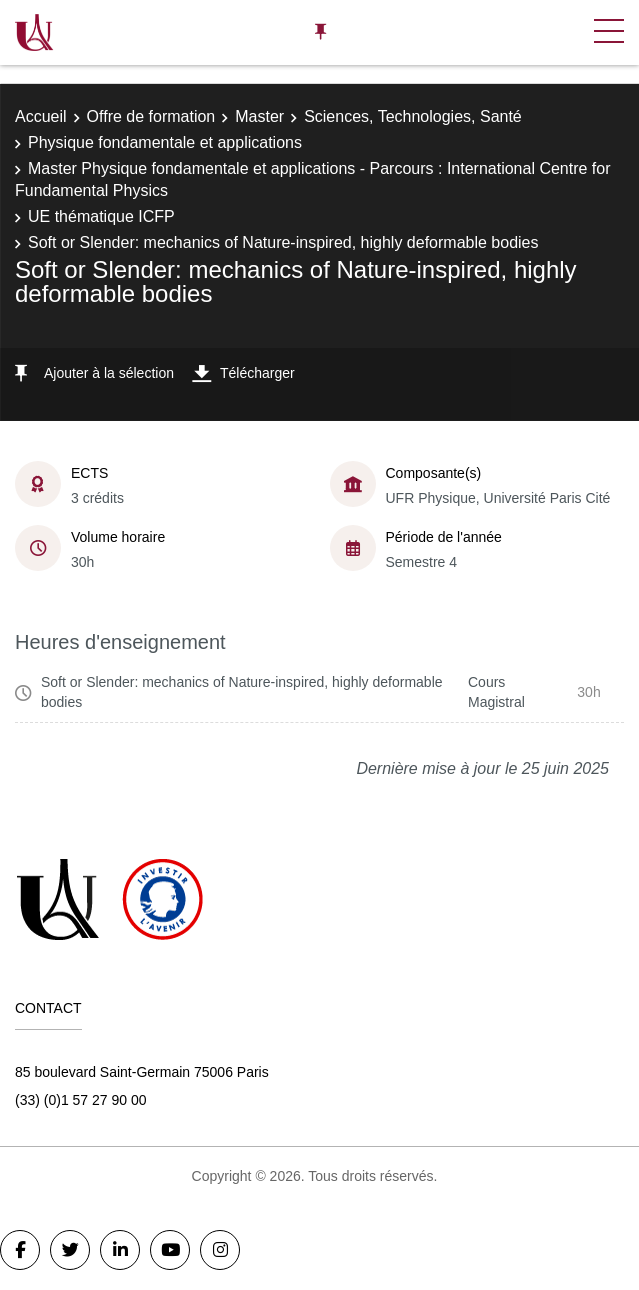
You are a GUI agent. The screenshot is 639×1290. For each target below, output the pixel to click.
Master (259, 116)
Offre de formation (151, 116)
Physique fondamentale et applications (165, 142)
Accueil (41, 116)
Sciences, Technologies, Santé (413, 116)
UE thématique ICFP (101, 216)
